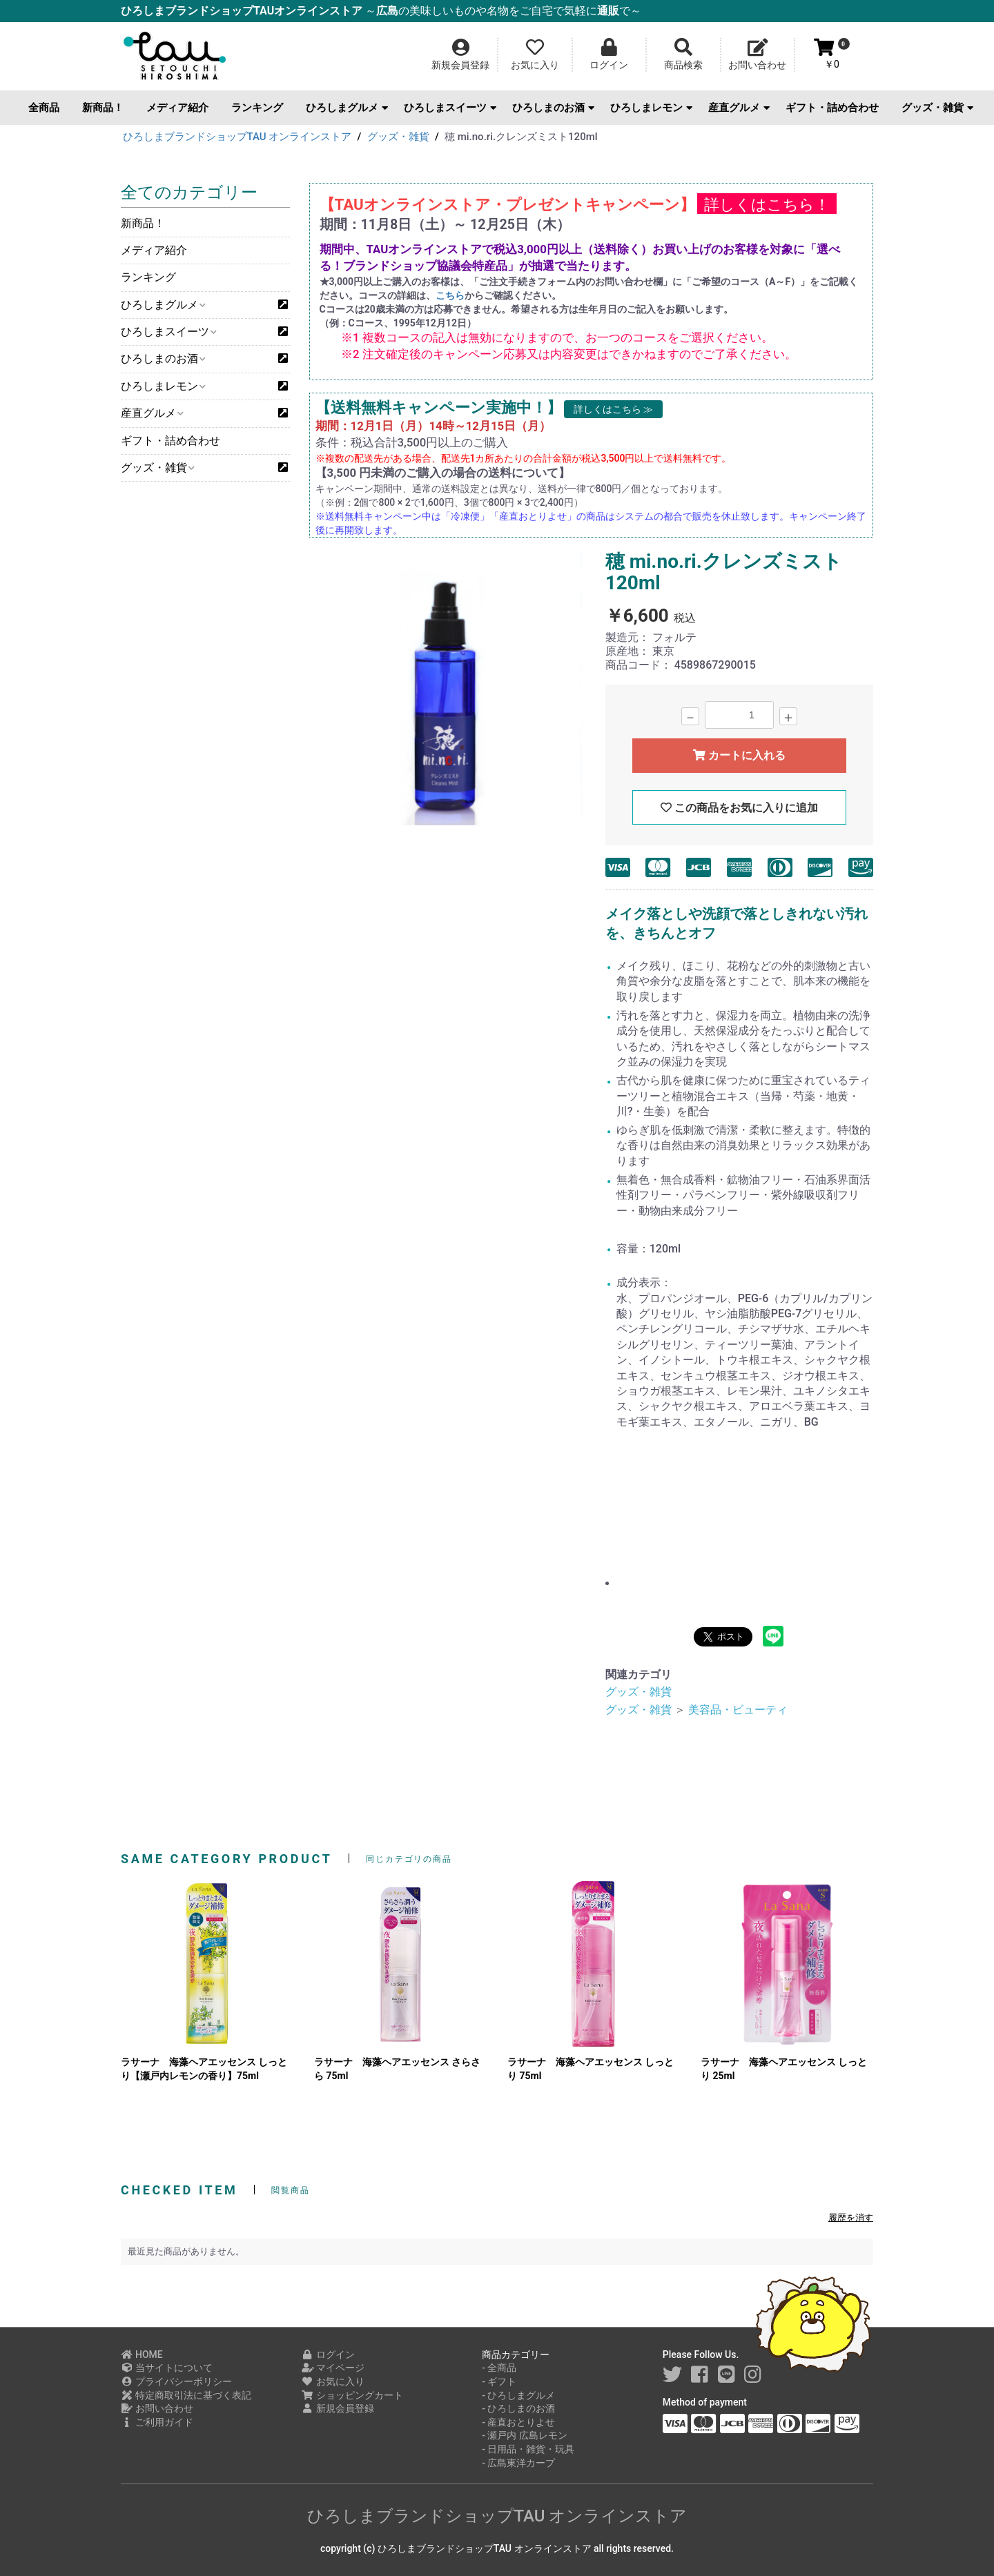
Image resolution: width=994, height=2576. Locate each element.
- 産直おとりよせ (518, 2422)
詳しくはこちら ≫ (613, 409)
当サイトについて (167, 2367)
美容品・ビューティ (738, 1709)
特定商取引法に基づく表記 (186, 2395)
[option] (446, 690)
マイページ (333, 2367)
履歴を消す (850, 2217)
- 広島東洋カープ (518, 2462)
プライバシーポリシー (176, 2381)
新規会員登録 (338, 2408)
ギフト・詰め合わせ (832, 107)
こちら (450, 295)
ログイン (328, 2354)
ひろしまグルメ (347, 107)
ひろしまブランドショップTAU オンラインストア (497, 2516)
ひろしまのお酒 (553, 107)
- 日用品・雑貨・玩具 (528, 2449)
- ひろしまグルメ (518, 2395)
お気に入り (333, 2381)
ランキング (257, 107)
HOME (142, 2354)
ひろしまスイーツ (450, 107)
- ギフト (499, 2381)
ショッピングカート (352, 2395)
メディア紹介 (177, 107)
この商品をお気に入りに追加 (739, 808)
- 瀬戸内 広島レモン (524, 2435)
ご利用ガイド (157, 2422)
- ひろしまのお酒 (518, 2408)
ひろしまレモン (651, 107)
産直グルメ (739, 107)
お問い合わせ (157, 2408)
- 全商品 (499, 2367)
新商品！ (103, 107)
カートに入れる (739, 755)
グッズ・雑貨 (937, 107)
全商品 (43, 107)
